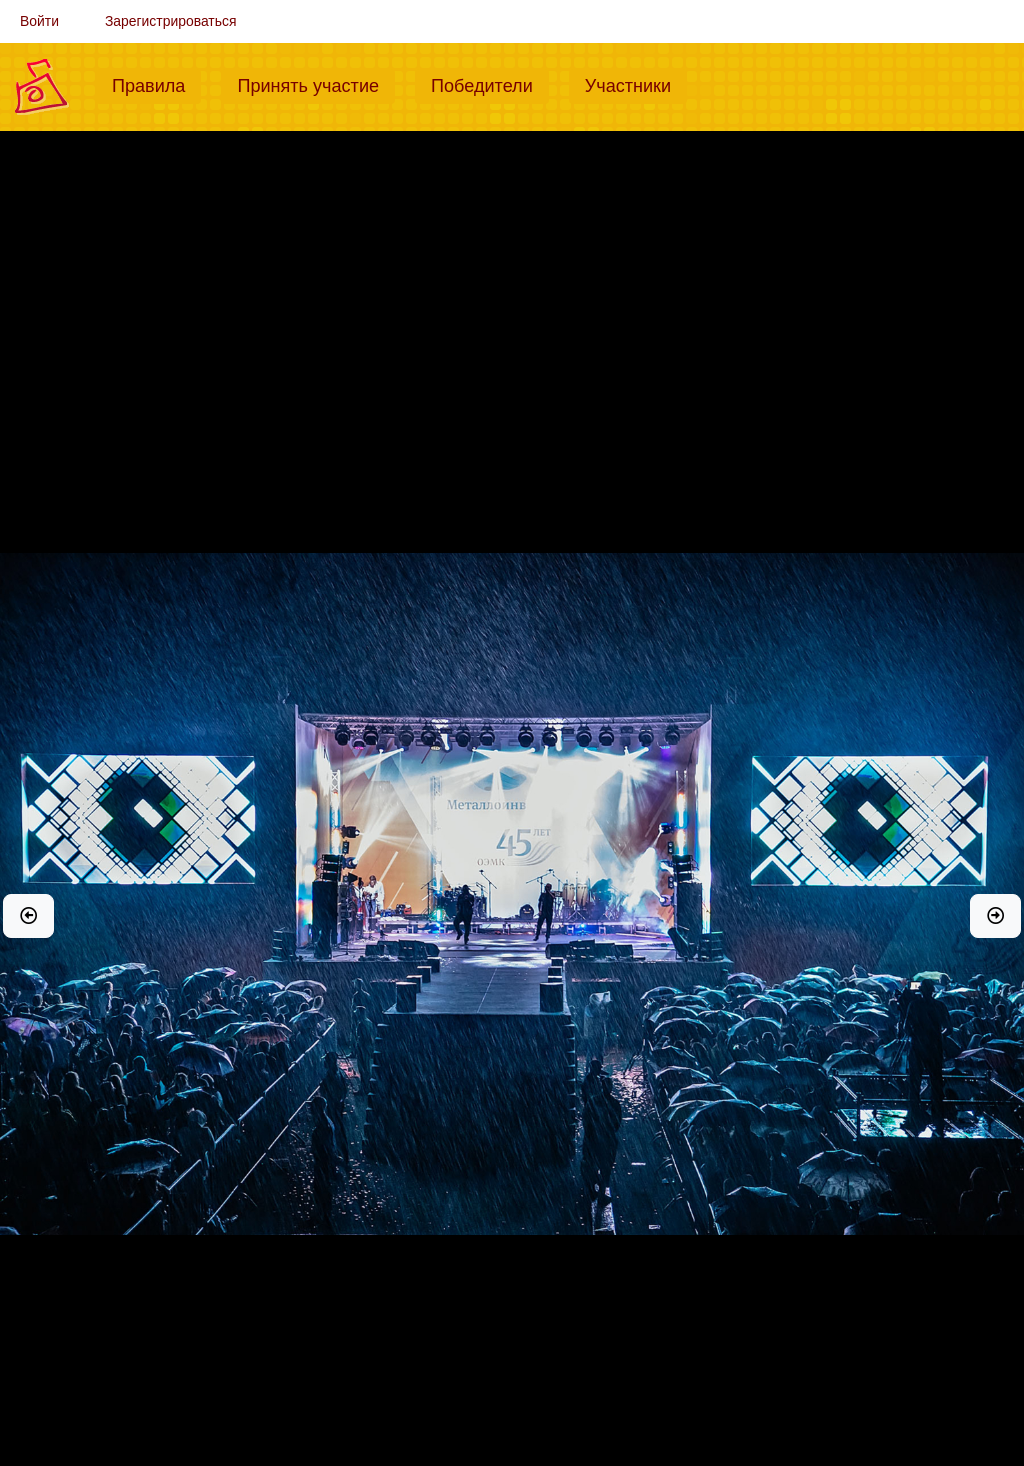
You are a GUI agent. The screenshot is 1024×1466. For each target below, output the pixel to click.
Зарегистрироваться (171, 21)
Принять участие (316, 84)
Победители (490, 84)
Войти (39, 21)
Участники (636, 84)
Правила (156, 84)
